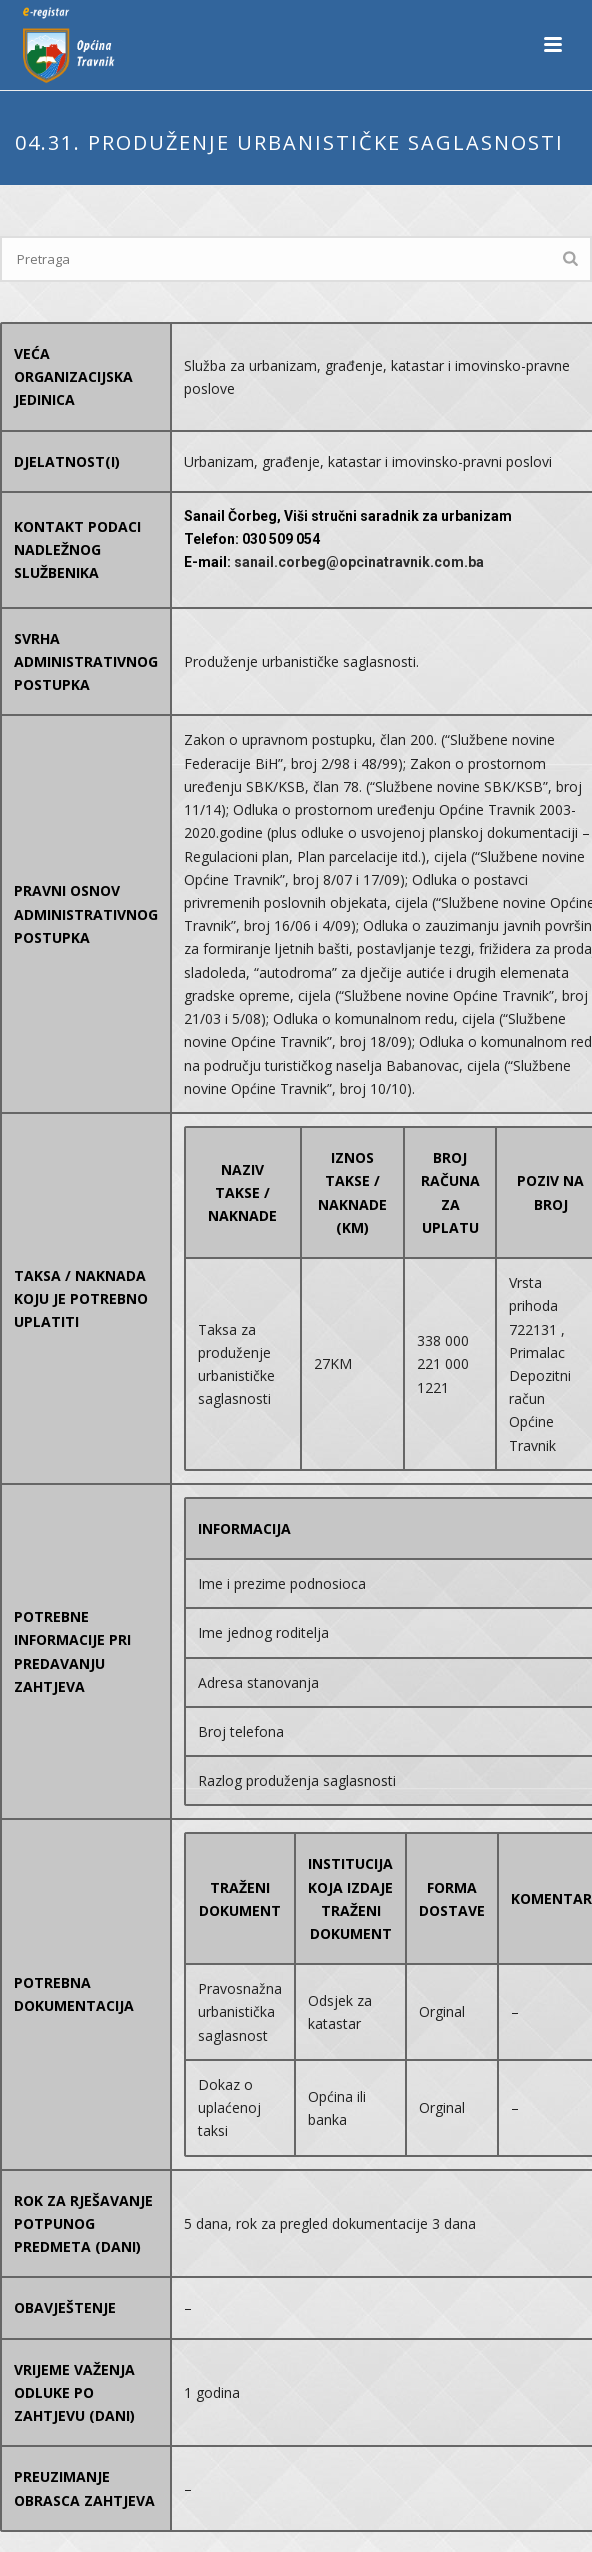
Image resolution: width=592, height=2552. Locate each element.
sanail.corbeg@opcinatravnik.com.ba (359, 562)
